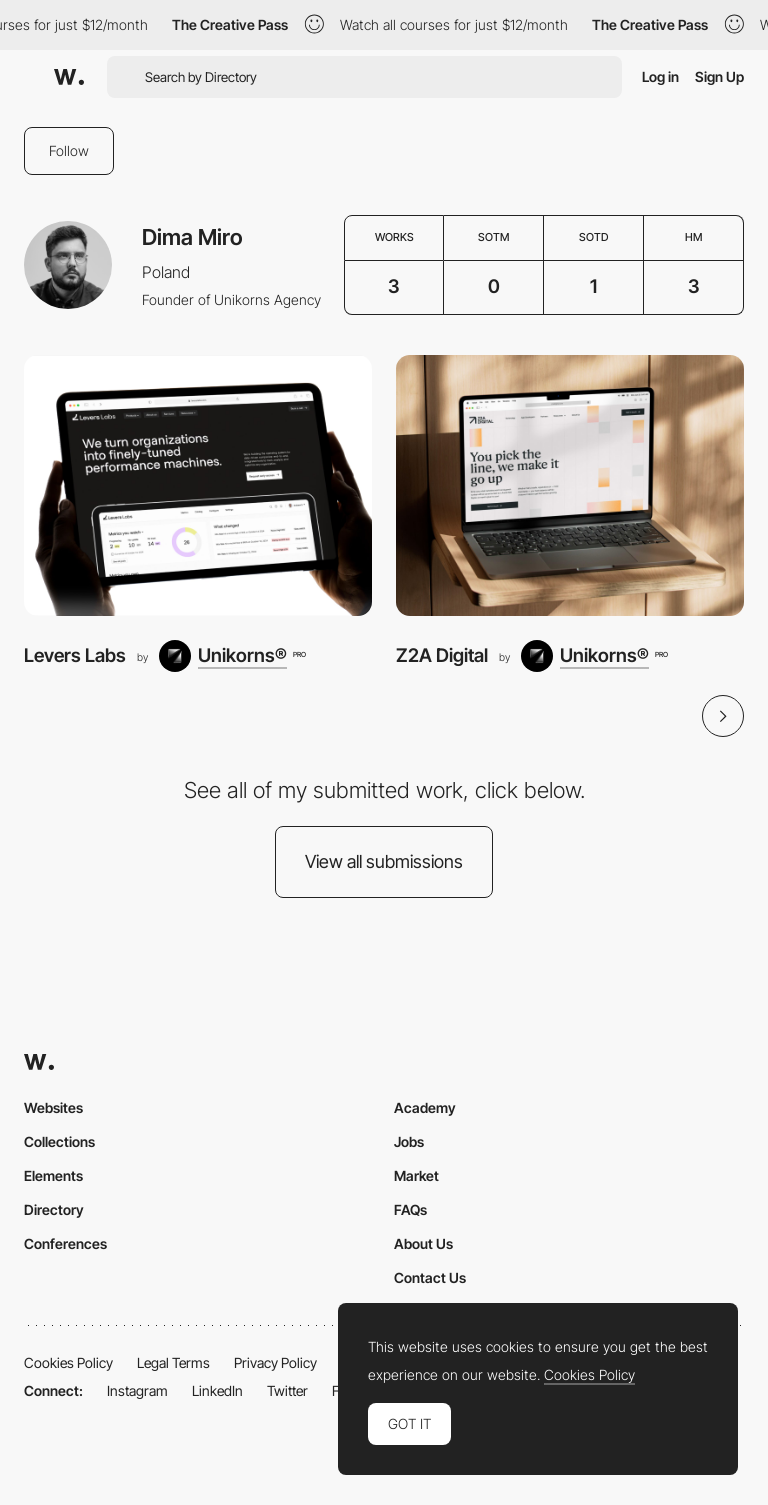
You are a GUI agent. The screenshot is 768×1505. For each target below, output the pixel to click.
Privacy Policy (275, 1362)
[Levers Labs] (198, 485)
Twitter (287, 1390)
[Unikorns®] (232, 656)
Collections (59, 1141)
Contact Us (430, 1277)
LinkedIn (217, 1390)
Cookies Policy (68, 1362)
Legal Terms (173, 1362)
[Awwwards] (69, 77)
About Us (423, 1243)
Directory (54, 1209)
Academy (425, 1107)
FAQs (410, 1209)
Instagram (137, 1390)
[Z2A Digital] (570, 485)
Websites (53, 1107)
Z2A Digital (442, 655)
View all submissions (384, 861)
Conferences (65, 1243)
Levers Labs (75, 655)
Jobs (409, 1141)
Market (416, 1175)
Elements (53, 1175)
